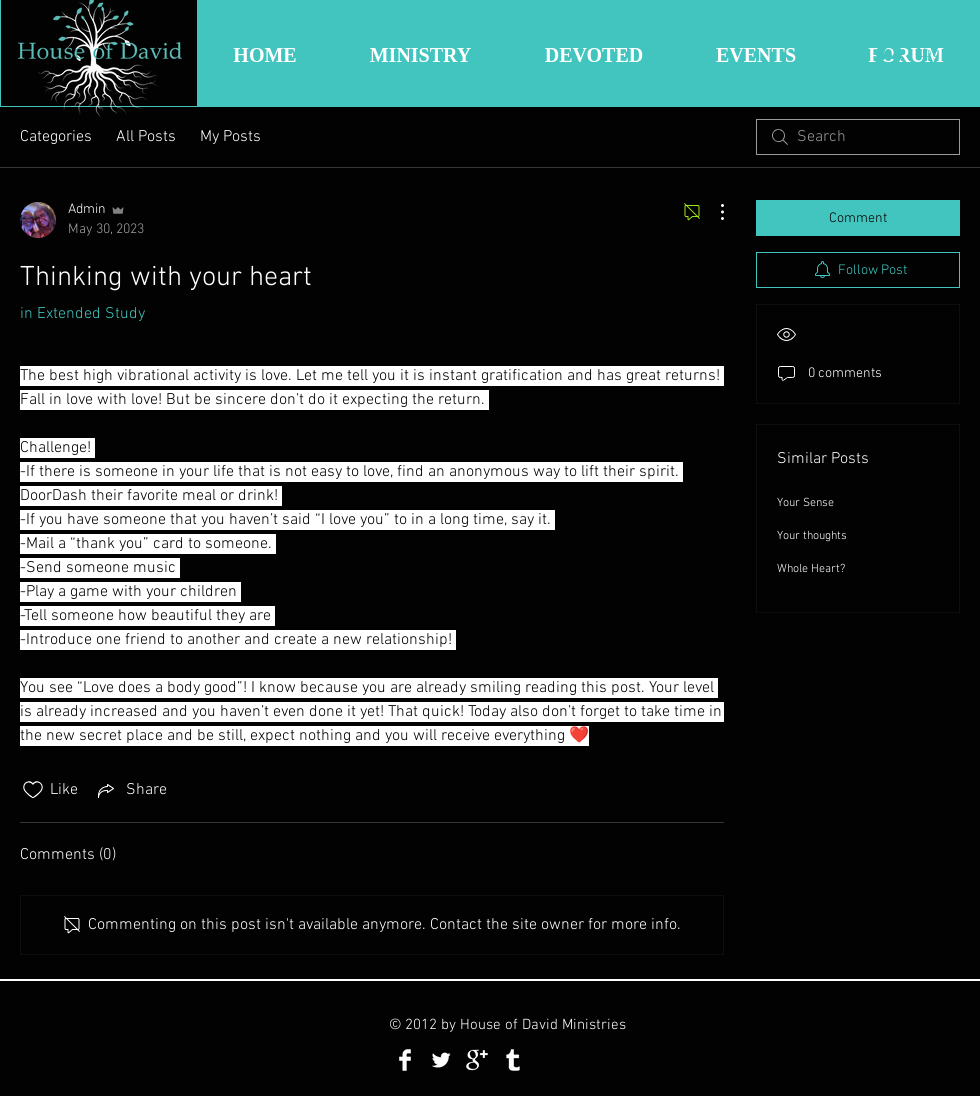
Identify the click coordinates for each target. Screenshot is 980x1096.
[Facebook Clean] (405, 1060)
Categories (56, 137)
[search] (858, 137)
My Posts (230, 137)
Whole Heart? (811, 569)
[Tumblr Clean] (513, 1060)
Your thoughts (812, 536)
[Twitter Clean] (441, 1060)
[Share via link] (130, 790)
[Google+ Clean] (477, 1060)
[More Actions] (712, 212)
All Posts (146, 137)
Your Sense (805, 503)
